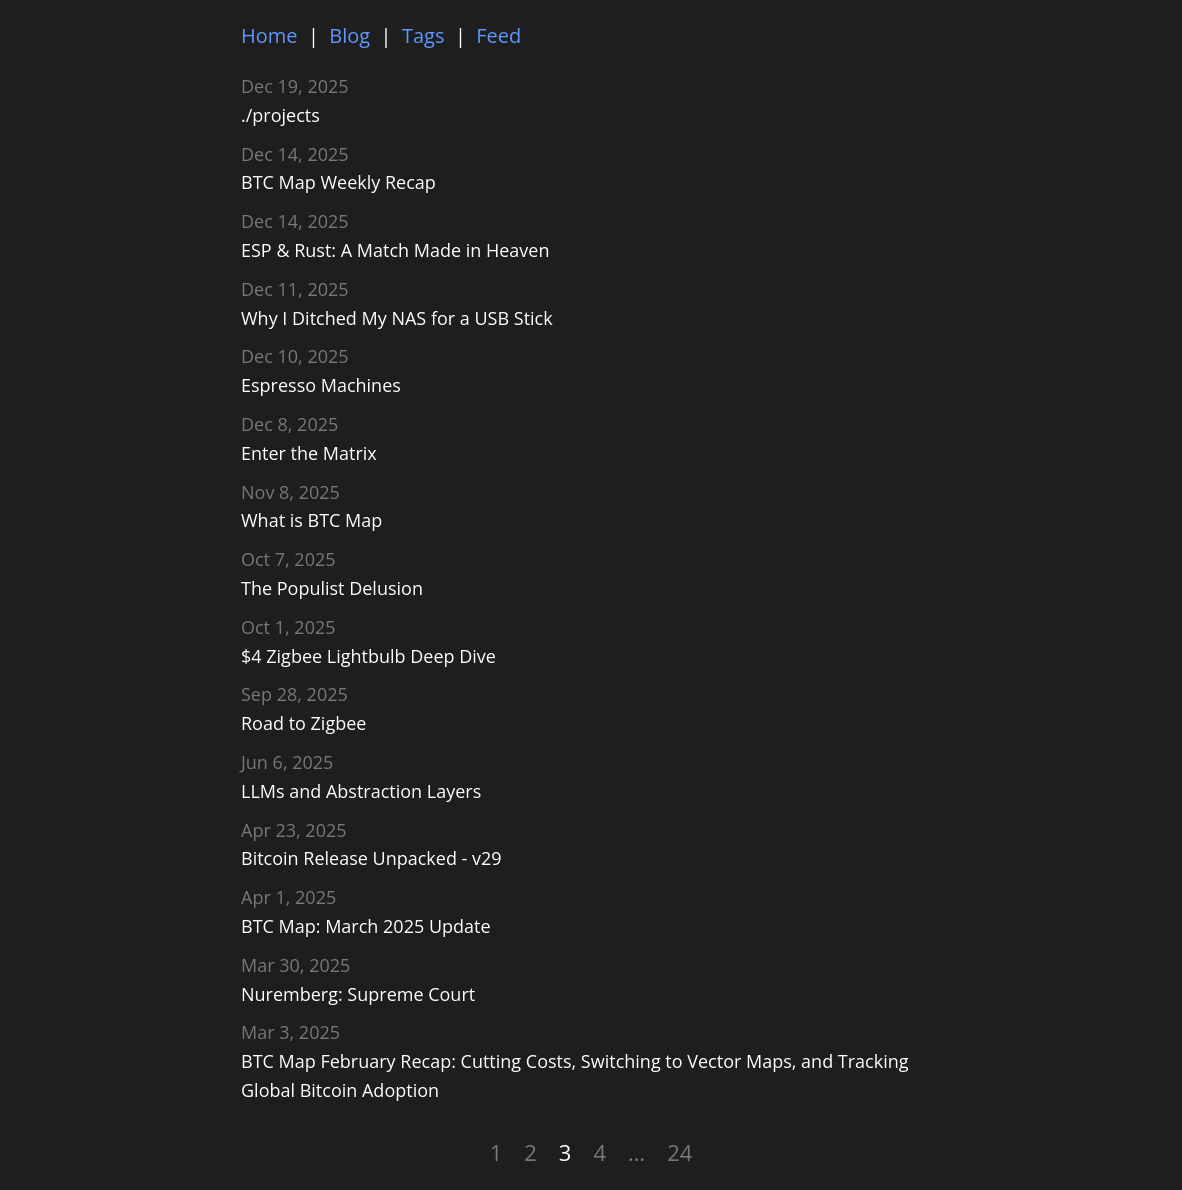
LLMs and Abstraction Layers (361, 791)
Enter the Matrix (309, 453)
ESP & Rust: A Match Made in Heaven (395, 250)
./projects (280, 115)
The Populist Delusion (332, 588)
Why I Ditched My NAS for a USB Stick (397, 318)
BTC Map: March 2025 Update (366, 926)
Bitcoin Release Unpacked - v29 (371, 858)
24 (679, 1152)
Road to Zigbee (303, 723)
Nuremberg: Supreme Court (358, 994)
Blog (349, 35)
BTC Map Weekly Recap (338, 182)
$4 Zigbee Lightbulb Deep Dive (368, 656)
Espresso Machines (321, 385)
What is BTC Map (311, 520)
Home (269, 35)
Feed (498, 35)
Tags (423, 35)
